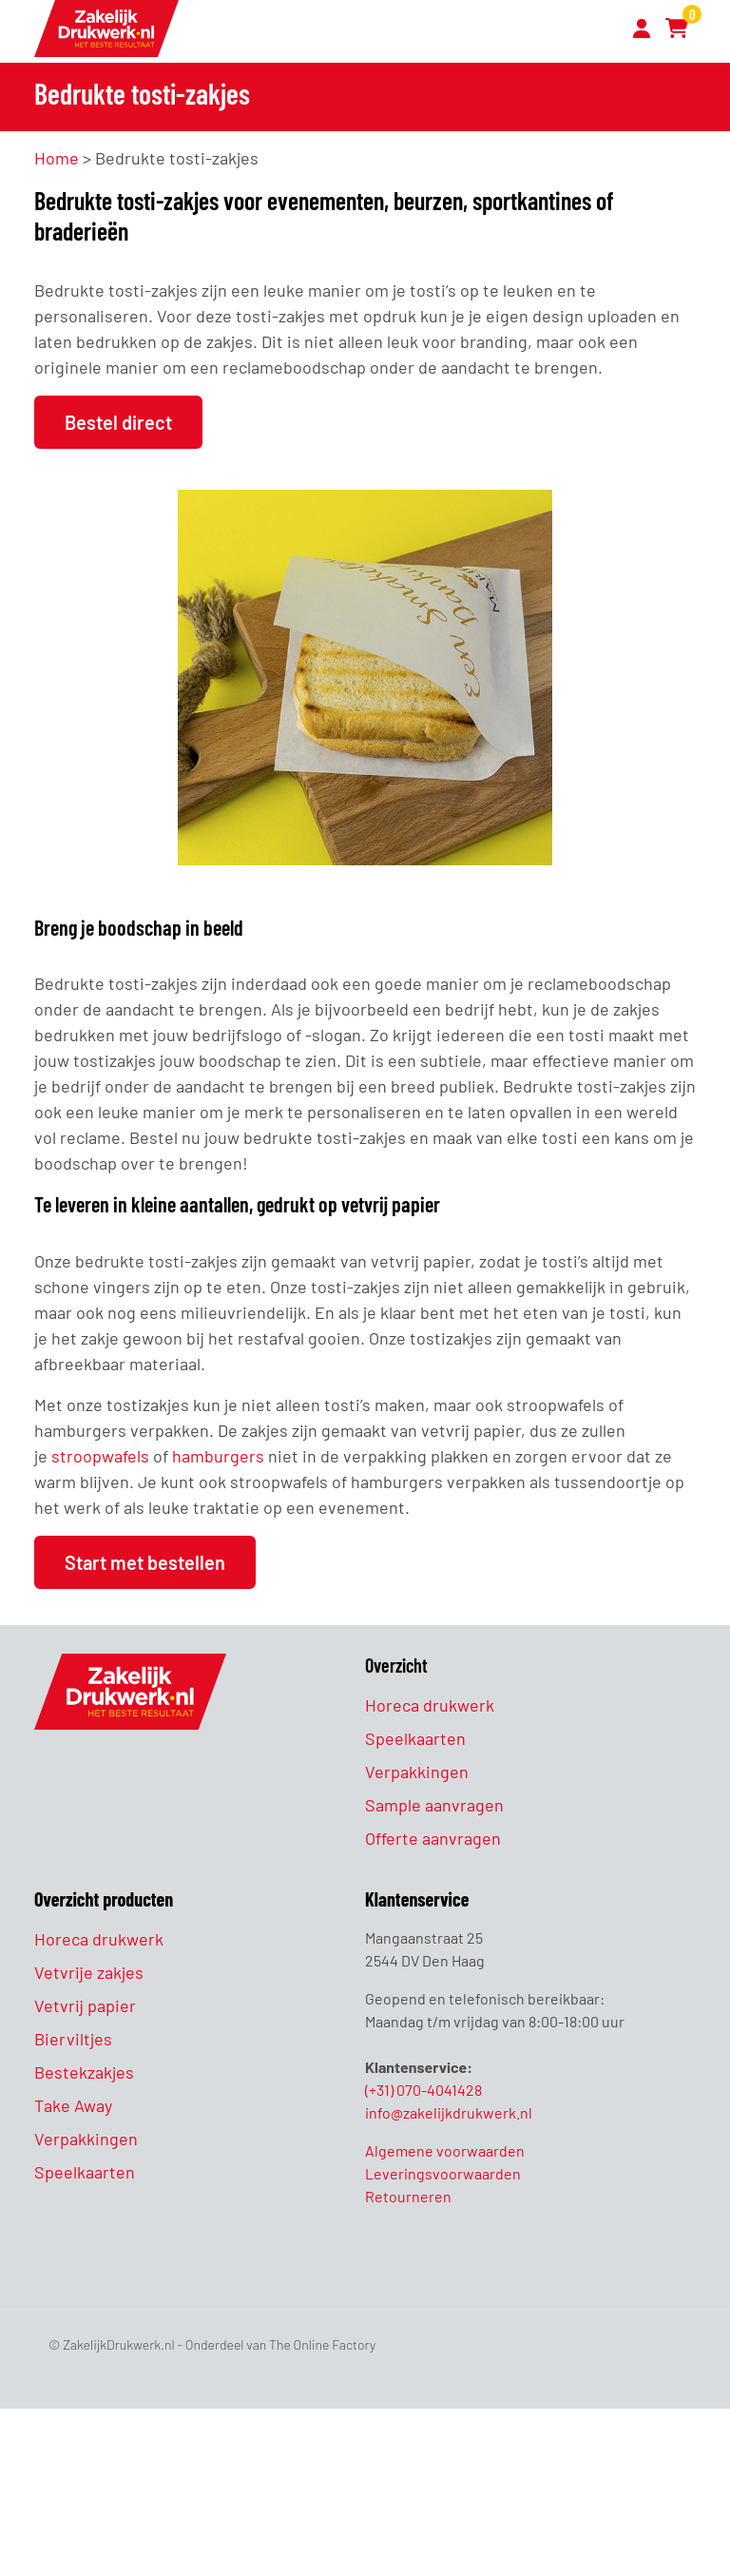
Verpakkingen (417, 1771)
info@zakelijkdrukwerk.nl (448, 2112)
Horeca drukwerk (429, 1705)
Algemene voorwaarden (445, 2150)
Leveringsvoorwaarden (443, 2173)
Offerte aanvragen (433, 1838)
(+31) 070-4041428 (423, 2090)
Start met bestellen (145, 1562)
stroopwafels (100, 1455)
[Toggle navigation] (604, 31)
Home (56, 157)
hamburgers (218, 1455)
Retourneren (408, 2196)
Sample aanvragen (434, 1804)
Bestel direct (118, 422)
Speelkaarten (415, 1738)
